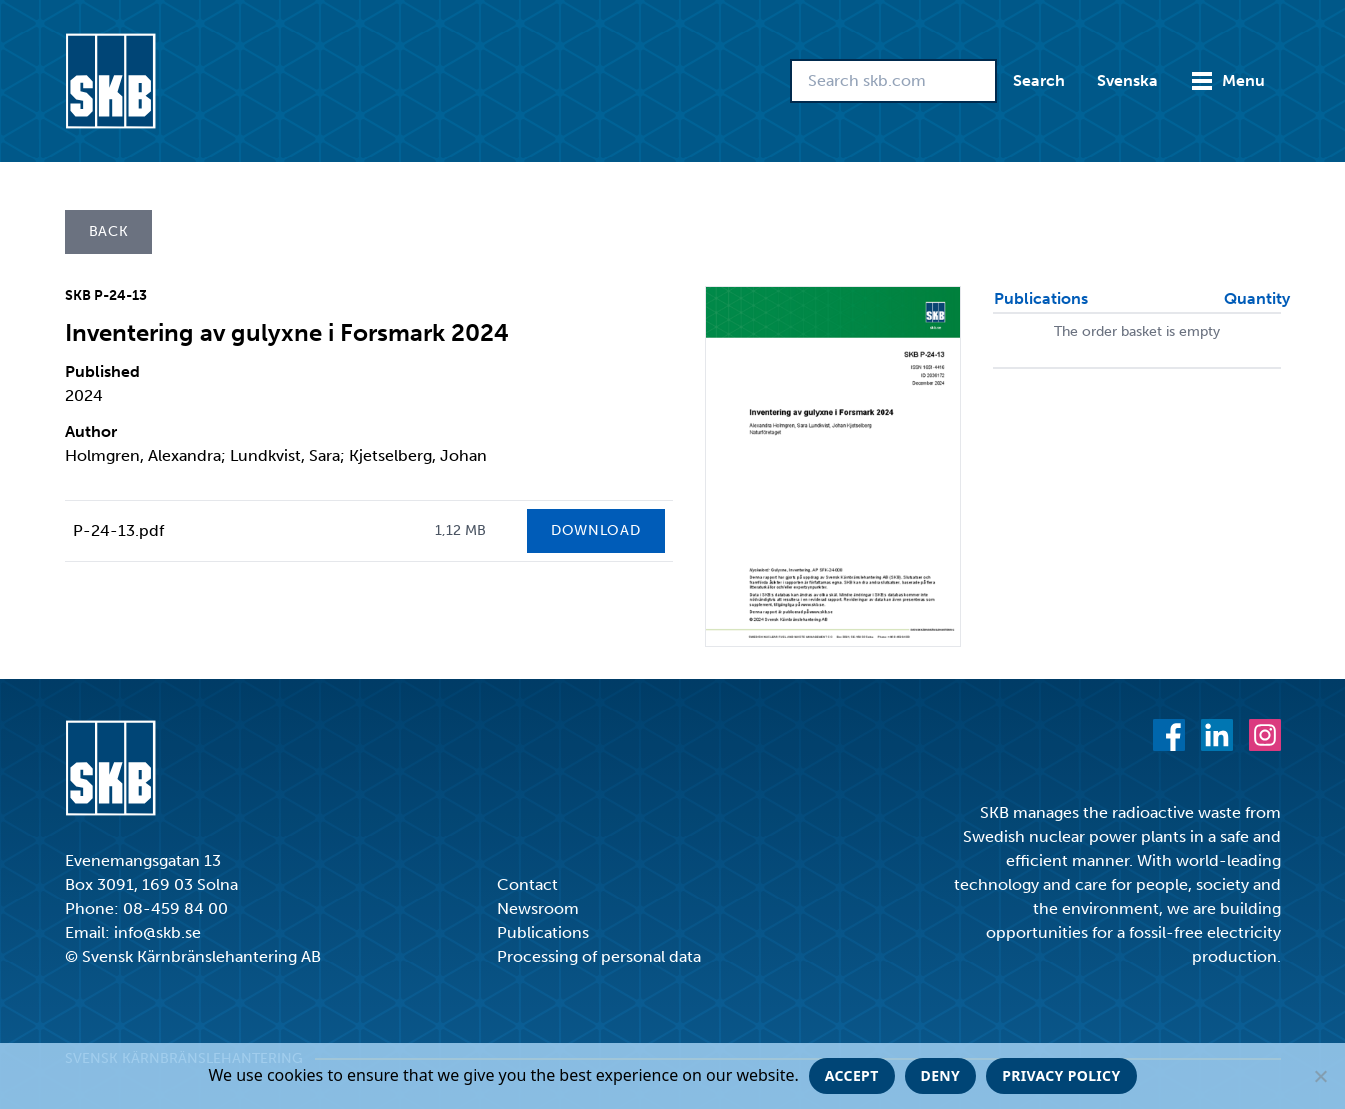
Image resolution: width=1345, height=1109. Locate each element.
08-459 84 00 (175, 908)
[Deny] (1320, 1076)
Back (109, 231)
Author (91, 431)
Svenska (1127, 80)
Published (102, 371)
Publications (543, 932)
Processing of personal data (599, 956)
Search (1039, 80)
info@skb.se (157, 932)
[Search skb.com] (893, 81)
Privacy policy (1061, 1075)
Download (596, 530)
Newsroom (538, 908)
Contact (527, 884)
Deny (941, 1075)
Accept (852, 1075)
